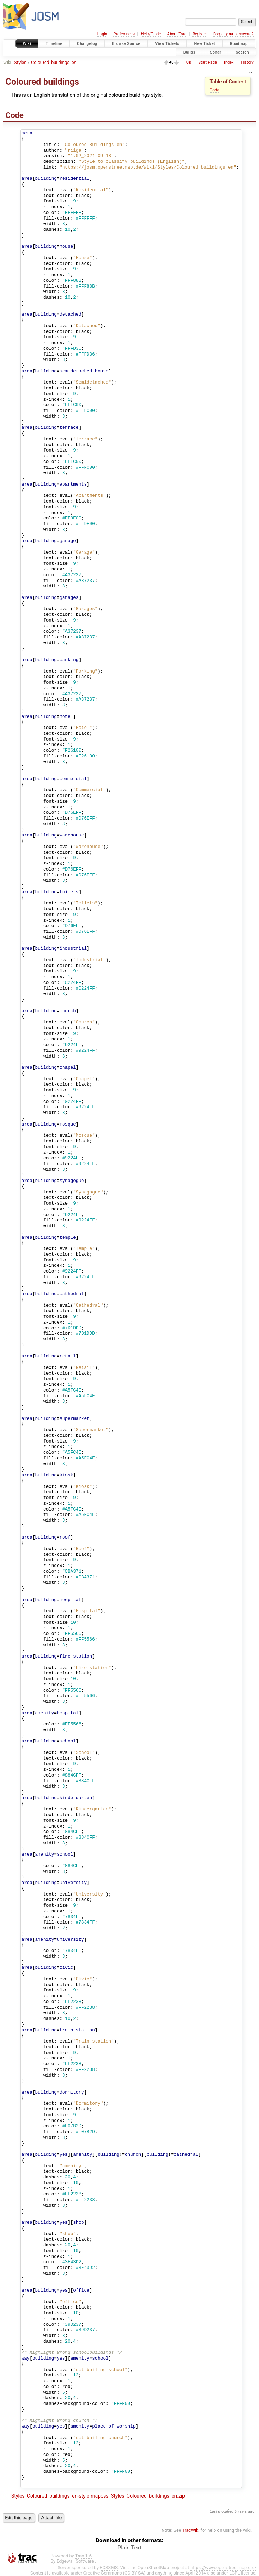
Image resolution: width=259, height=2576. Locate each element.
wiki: (8, 62)
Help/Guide (151, 34)
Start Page (207, 62)
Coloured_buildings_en (53, 62)
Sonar (215, 52)
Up (188, 62)
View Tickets (167, 43)
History (247, 62)
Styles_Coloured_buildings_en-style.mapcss (60, 2496)
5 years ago (245, 2511)
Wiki (27, 43)
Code (215, 89)
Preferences (124, 34)
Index (229, 62)
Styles (20, 62)
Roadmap (239, 43)
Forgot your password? (233, 34)
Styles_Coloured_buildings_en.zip (148, 2496)
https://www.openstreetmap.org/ (223, 2567)
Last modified (221, 2511)
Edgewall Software (75, 2561)
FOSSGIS (109, 2567)
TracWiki (190, 2530)
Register (199, 34)
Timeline (54, 43)
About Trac (176, 34)
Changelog (87, 43)
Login (102, 34)
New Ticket (204, 43)
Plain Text (130, 2547)
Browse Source (126, 43)
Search (242, 52)
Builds (189, 52)
